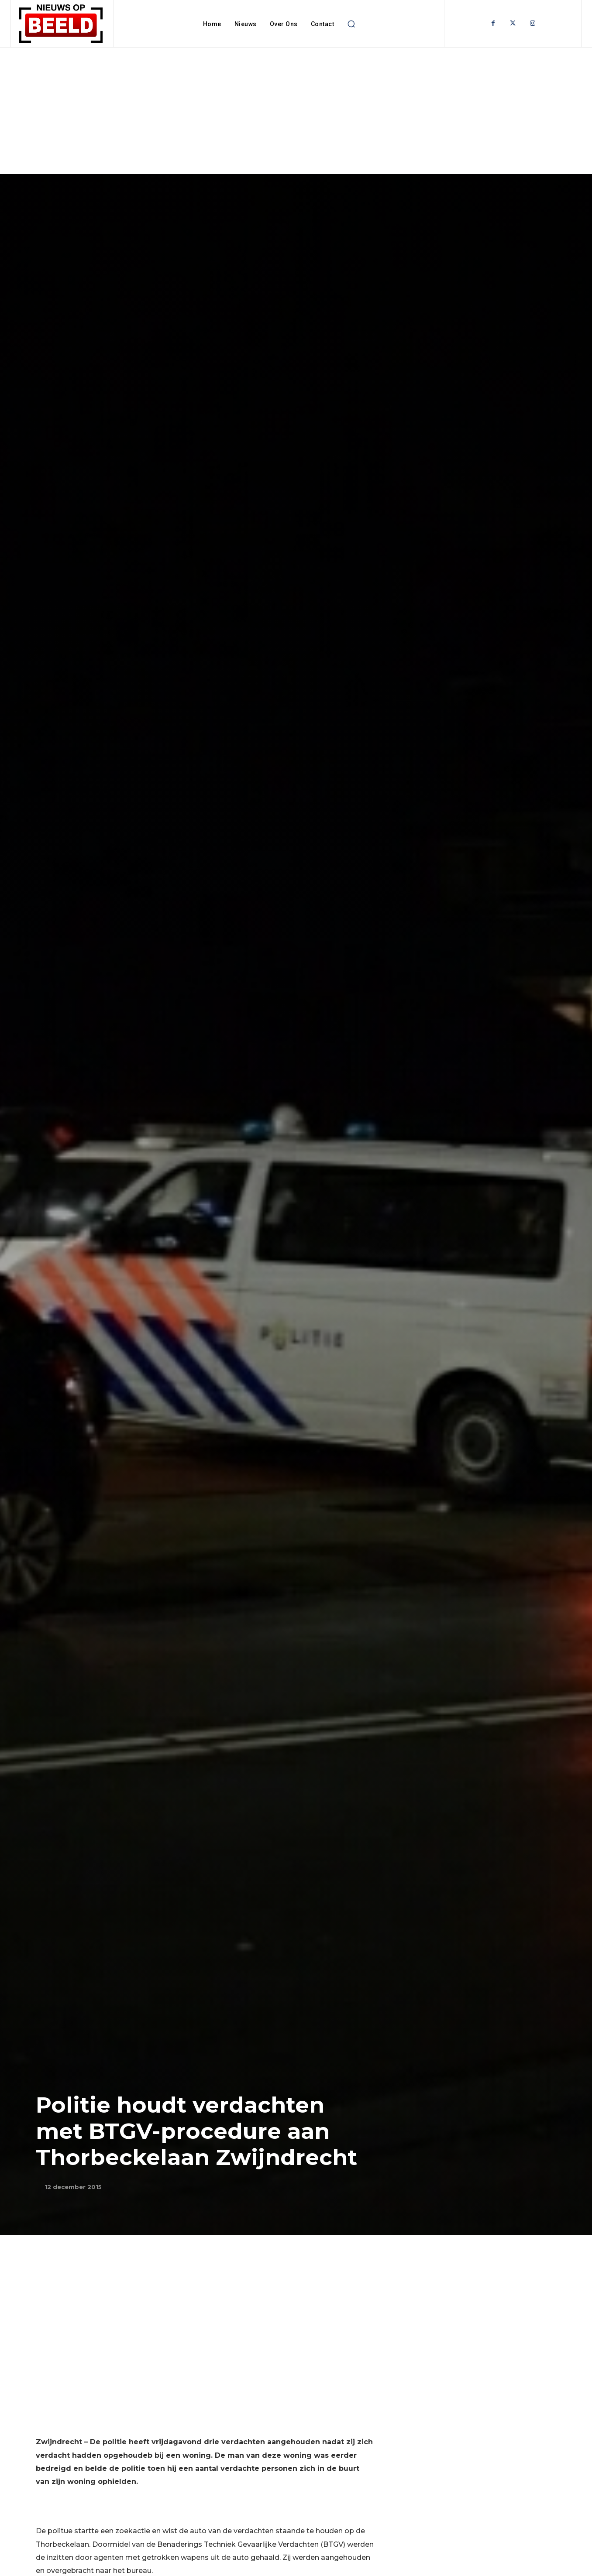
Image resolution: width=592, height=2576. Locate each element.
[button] (351, 24)
